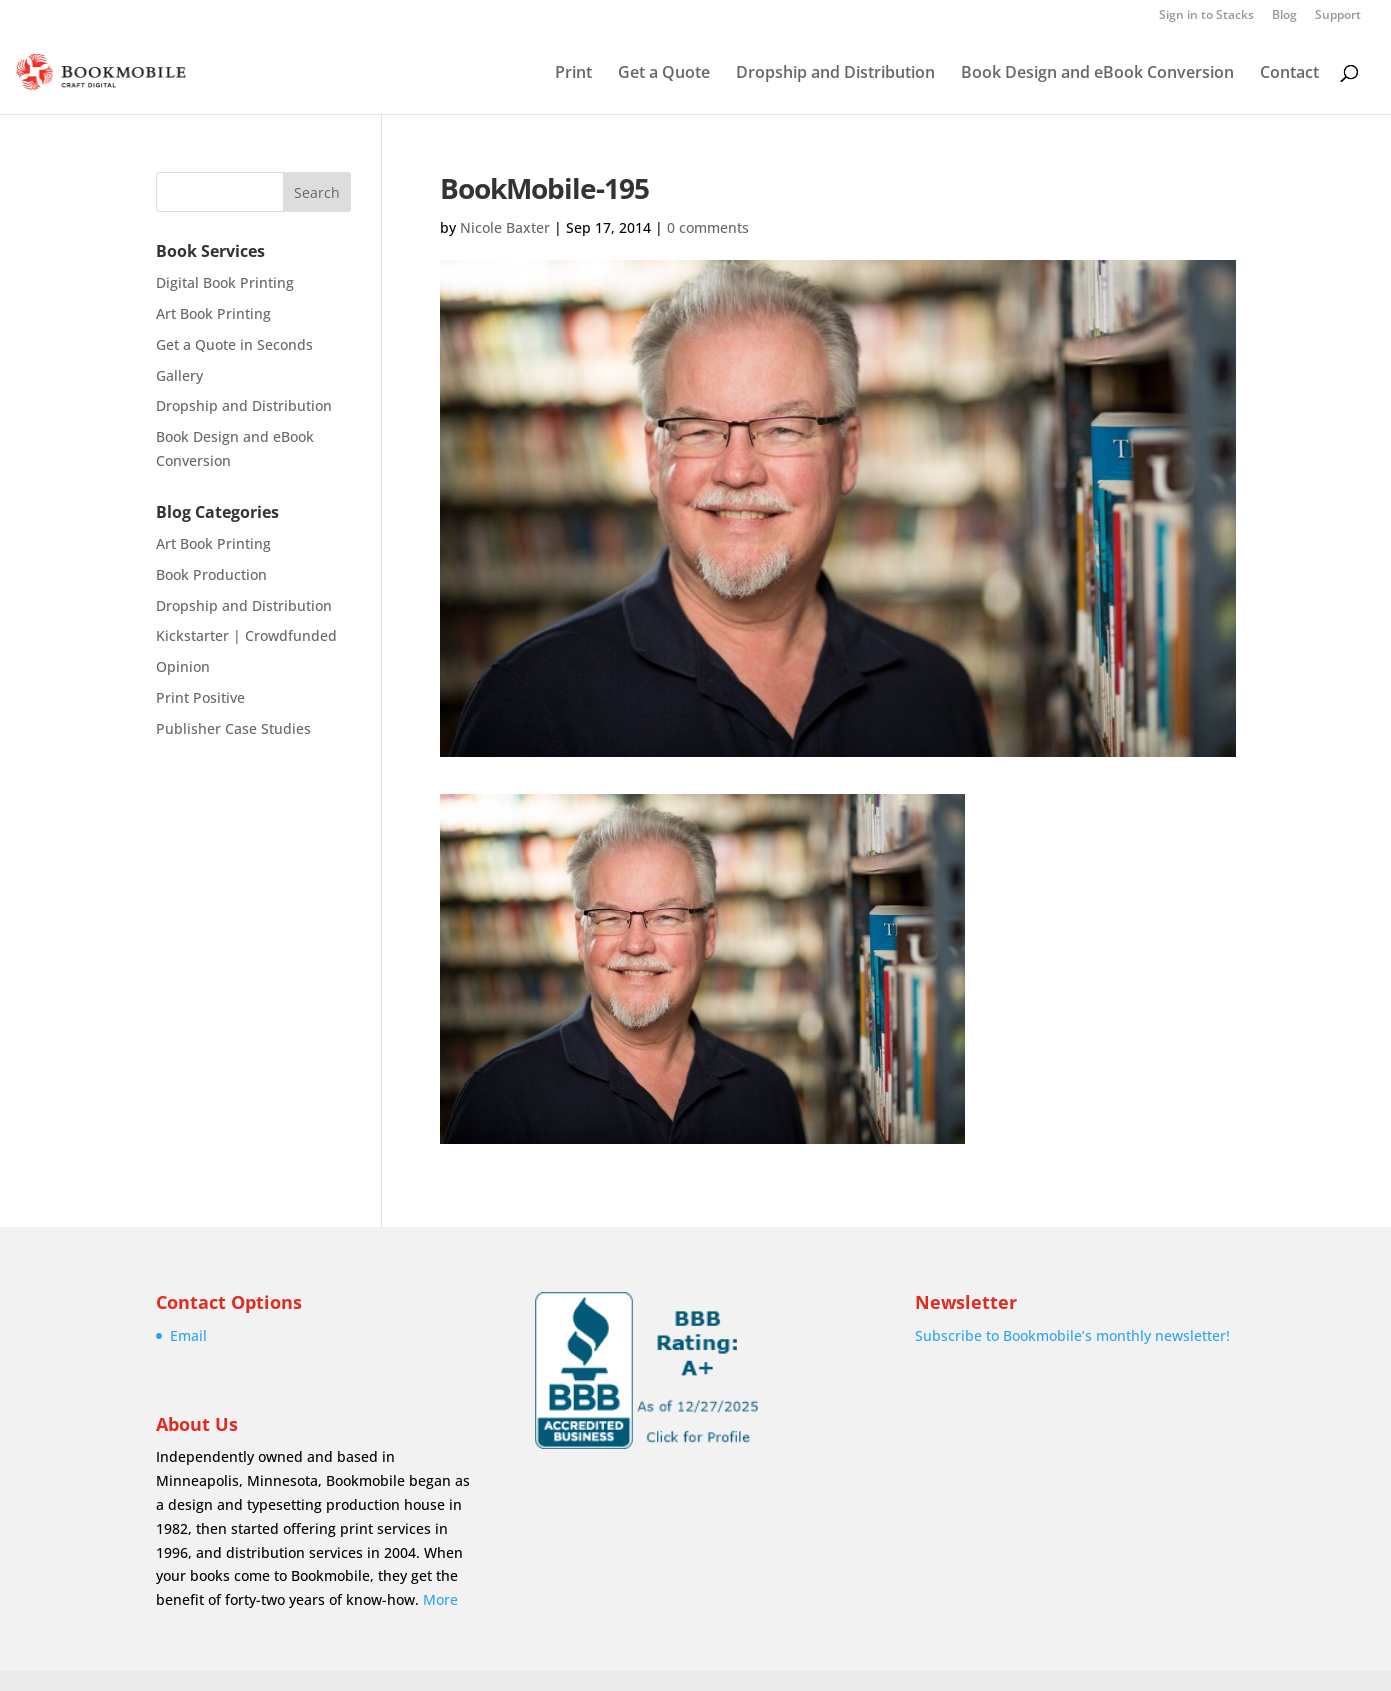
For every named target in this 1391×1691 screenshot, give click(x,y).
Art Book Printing (213, 313)
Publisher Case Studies (233, 728)
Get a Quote (664, 74)
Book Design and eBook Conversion (1097, 74)
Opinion (183, 666)
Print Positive (200, 697)
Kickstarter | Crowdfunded (246, 635)
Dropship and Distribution (835, 74)
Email (188, 1335)
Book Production (211, 574)
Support (1338, 16)
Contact (1289, 74)
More (440, 1599)
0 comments (708, 227)
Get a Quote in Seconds (234, 344)
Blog (1284, 16)
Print (573, 74)
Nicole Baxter (505, 227)
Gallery (179, 375)
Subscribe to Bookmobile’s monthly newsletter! (1072, 1335)
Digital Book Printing (225, 282)
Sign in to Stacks (1206, 16)
